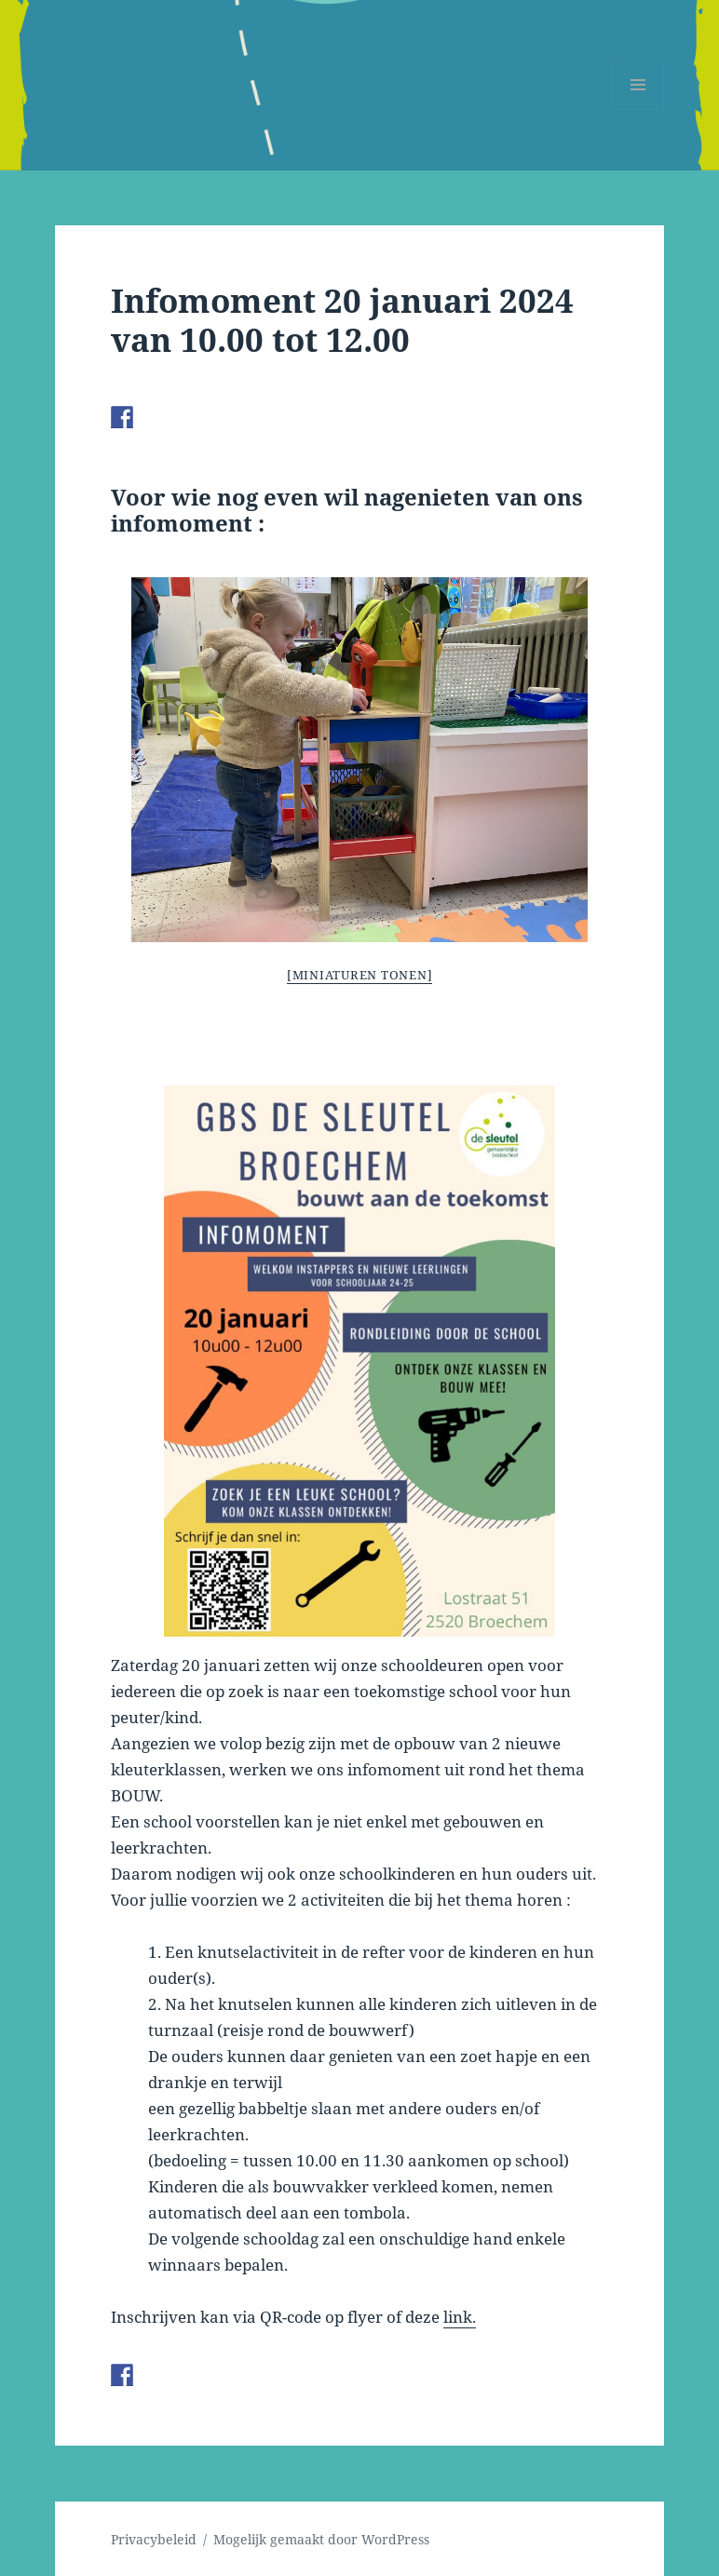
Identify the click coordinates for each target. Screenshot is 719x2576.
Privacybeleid (154, 2539)
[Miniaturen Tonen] (360, 974)
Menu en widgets (638, 110)
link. (459, 2316)
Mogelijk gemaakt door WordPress (321, 2539)
